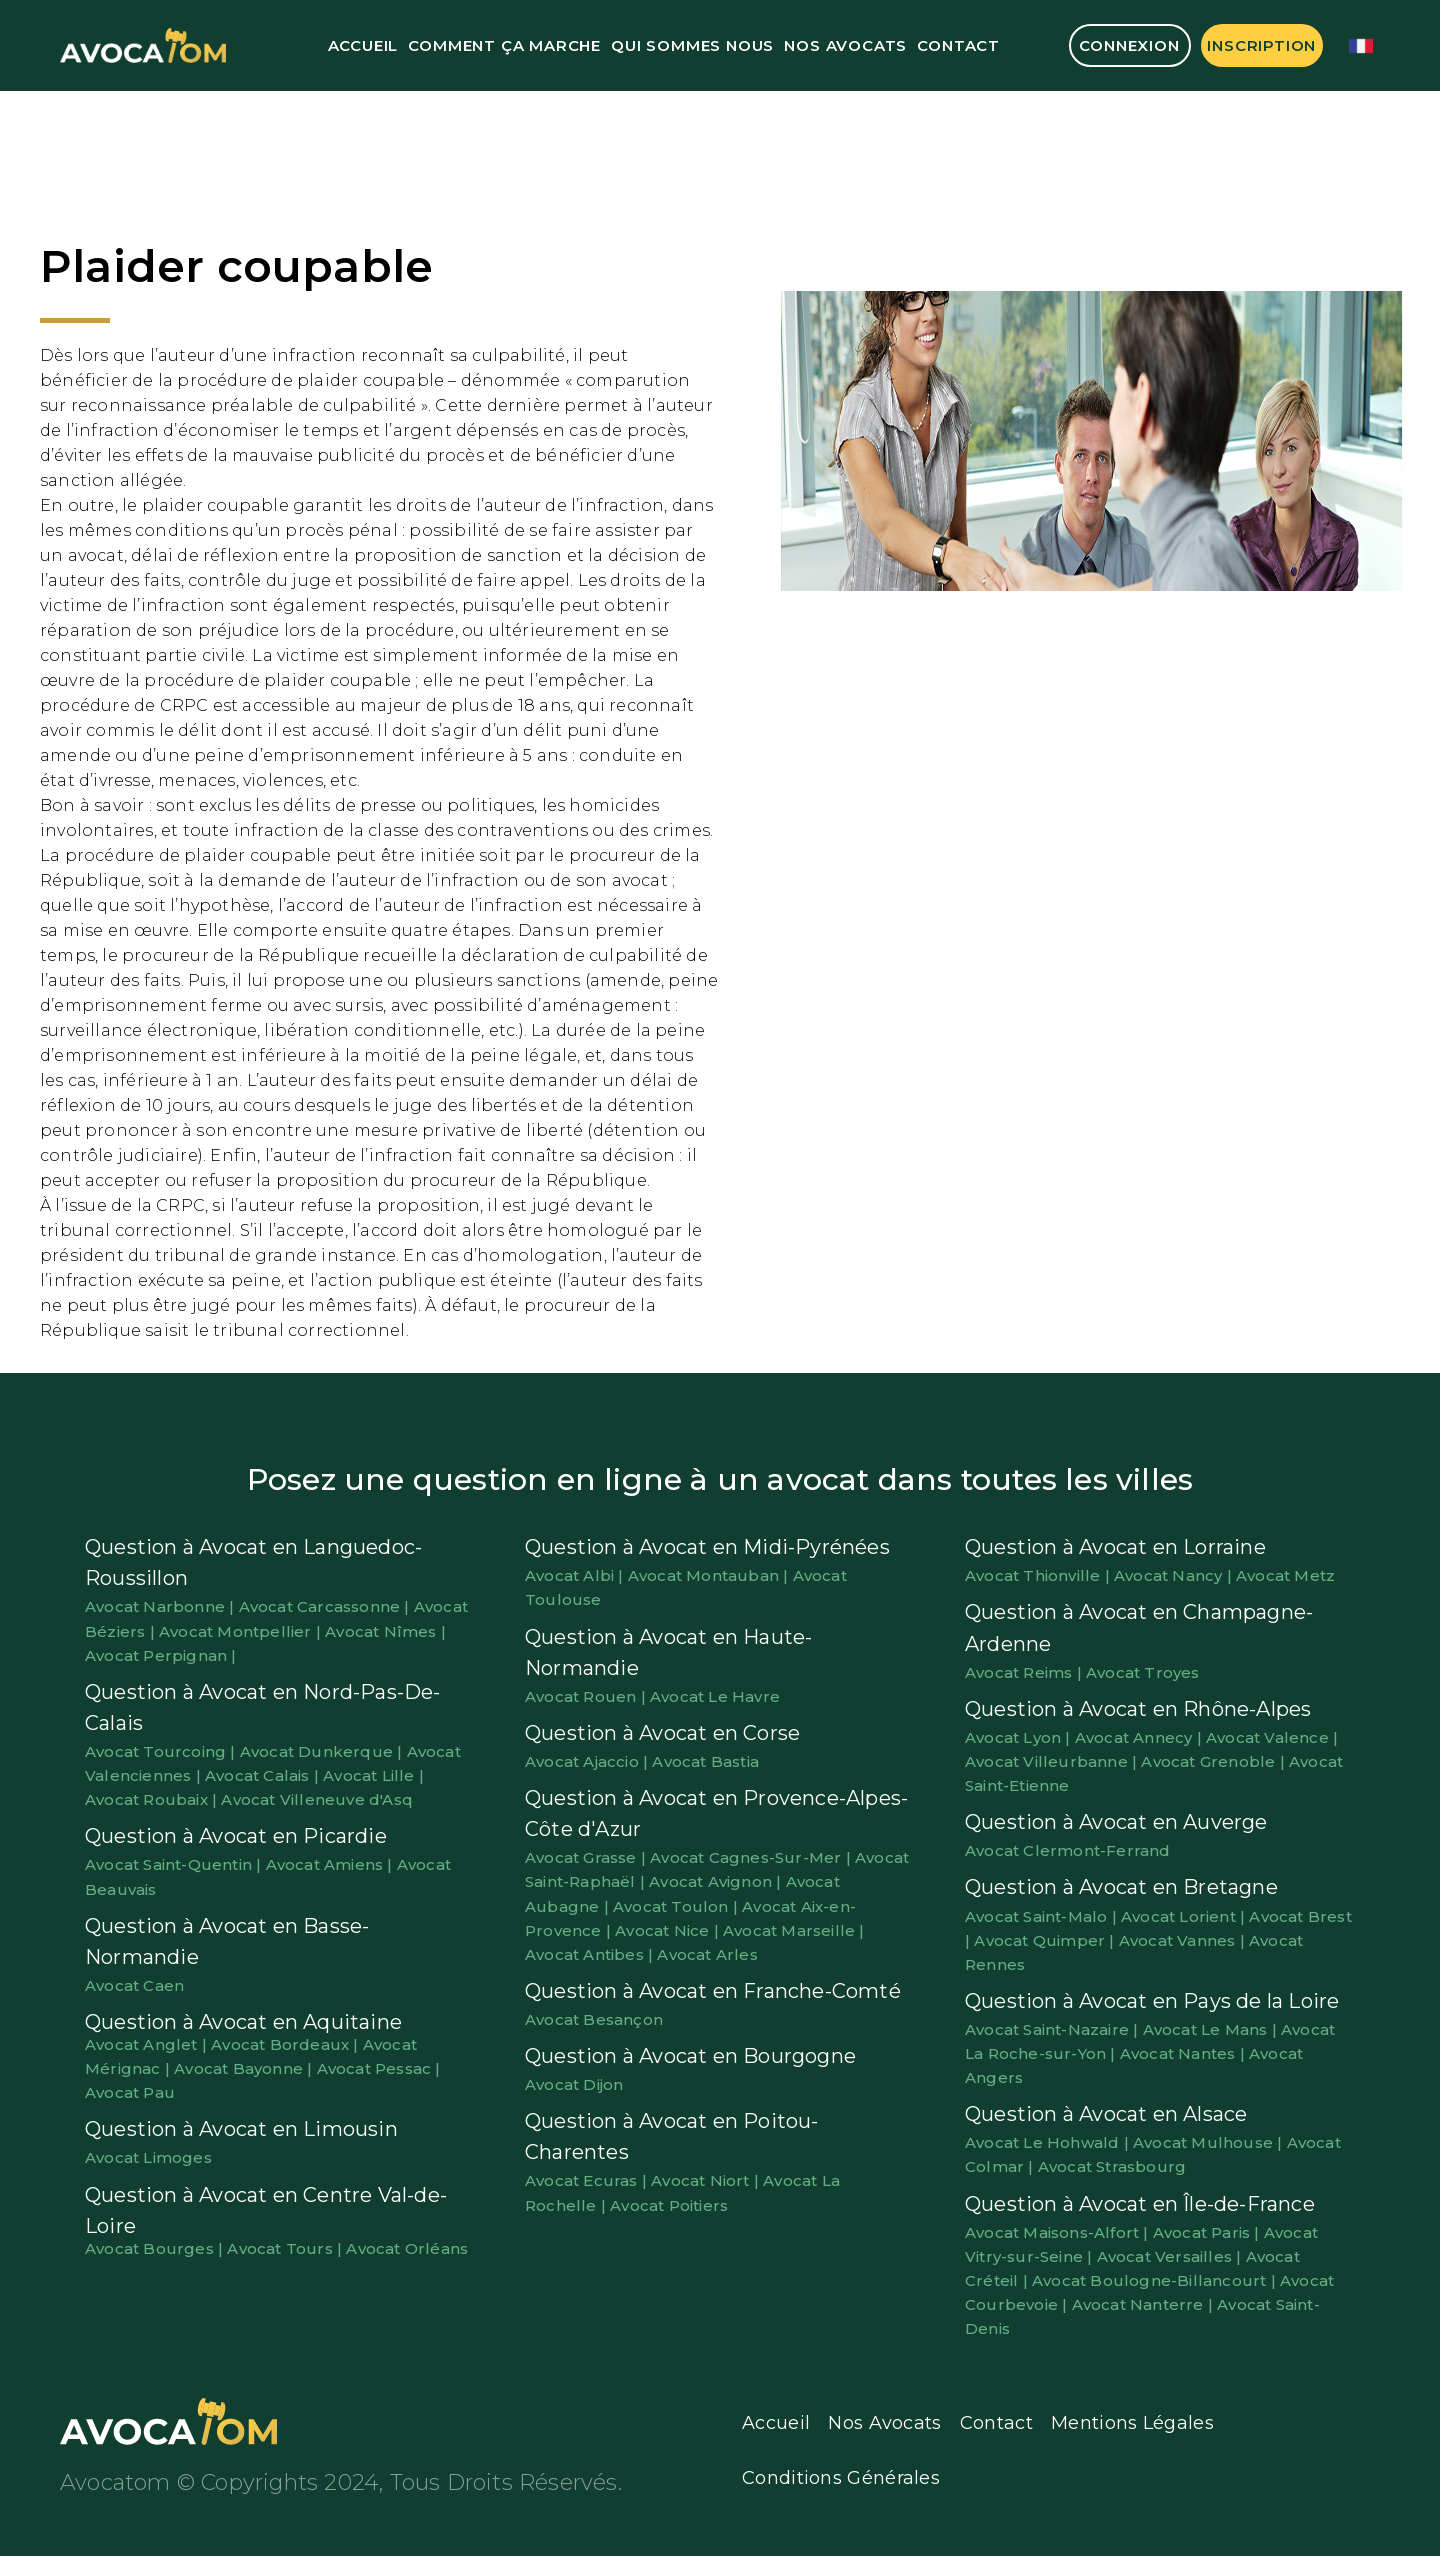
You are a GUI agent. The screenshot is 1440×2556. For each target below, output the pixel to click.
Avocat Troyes (1143, 1672)
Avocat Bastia (705, 1761)
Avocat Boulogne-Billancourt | (1156, 2280)
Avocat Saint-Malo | (1043, 1916)
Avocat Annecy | (1140, 1737)
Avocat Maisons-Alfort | (1059, 2232)
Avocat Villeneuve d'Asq (317, 1799)
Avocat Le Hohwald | (1049, 2142)
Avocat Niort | (707, 2180)
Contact (958, 45)
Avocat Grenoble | (1215, 1761)
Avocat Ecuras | (588, 2180)
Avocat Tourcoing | (162, 1751)
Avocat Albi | (576, 1575)
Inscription (1261, 45)
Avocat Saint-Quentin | (175, 1864)
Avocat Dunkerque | (323, 1751)
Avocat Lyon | (1020, 1737)
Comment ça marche (504, 45)
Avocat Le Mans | (1212, 2029)
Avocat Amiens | (331, 1864)
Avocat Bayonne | (245, 2068)
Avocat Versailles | (1171, 2256)
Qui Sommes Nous (692, 45)
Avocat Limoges (148, 2157)
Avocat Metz (1285, 1575)
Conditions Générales (841, 2478)
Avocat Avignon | (717, 1881)
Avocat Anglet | (148, 2044)
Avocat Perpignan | (161, 1655)
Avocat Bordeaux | (287, 2044)
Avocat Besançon (594, 2019)
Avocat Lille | (373, 1775)
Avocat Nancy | (1175, 1575)
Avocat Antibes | (591, 1954)
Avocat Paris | (1208, 2232)
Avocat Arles (707, 1954)
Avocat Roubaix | (153, 1799)
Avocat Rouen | (587, 1696)
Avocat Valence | (1272, 1737)
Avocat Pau (130, 2092)
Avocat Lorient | (1185, 1916)
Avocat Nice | (669, 1930)
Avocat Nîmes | (385, 1631)
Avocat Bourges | (156, 2248)
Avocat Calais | (264, 1775)
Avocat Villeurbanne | (1053, 1761)
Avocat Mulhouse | (1210, 2142)
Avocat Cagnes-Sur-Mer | (752, 1857)
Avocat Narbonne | (162, 1606)
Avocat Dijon (574, 2084)
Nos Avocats (845, 45)
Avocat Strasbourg (1112, 2166)
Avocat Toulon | (677, 1906)
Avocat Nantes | (1184, 2053)
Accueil (363, 45)
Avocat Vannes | (1184, 1940)
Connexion (1129, 45)
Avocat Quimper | (1046, 1940)
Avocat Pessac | (379, 2068)
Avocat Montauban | (710, 1575)
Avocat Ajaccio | (588, 1761)
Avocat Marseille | (794, 1930)
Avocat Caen (134, 1985)
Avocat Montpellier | (242, 1631)
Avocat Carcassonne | (326, 1606)
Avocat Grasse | (587, 1857)
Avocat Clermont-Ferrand (1068, 1850)
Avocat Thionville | (1039, 1575)
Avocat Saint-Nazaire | (1054, 2029)
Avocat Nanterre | (1145, 2304)
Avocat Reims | (1025, 1672)
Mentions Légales (1132, 2423)
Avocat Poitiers (669, 2205)
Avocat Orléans (407, 2248)
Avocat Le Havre (715, 1696)
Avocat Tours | (286, 2248)
